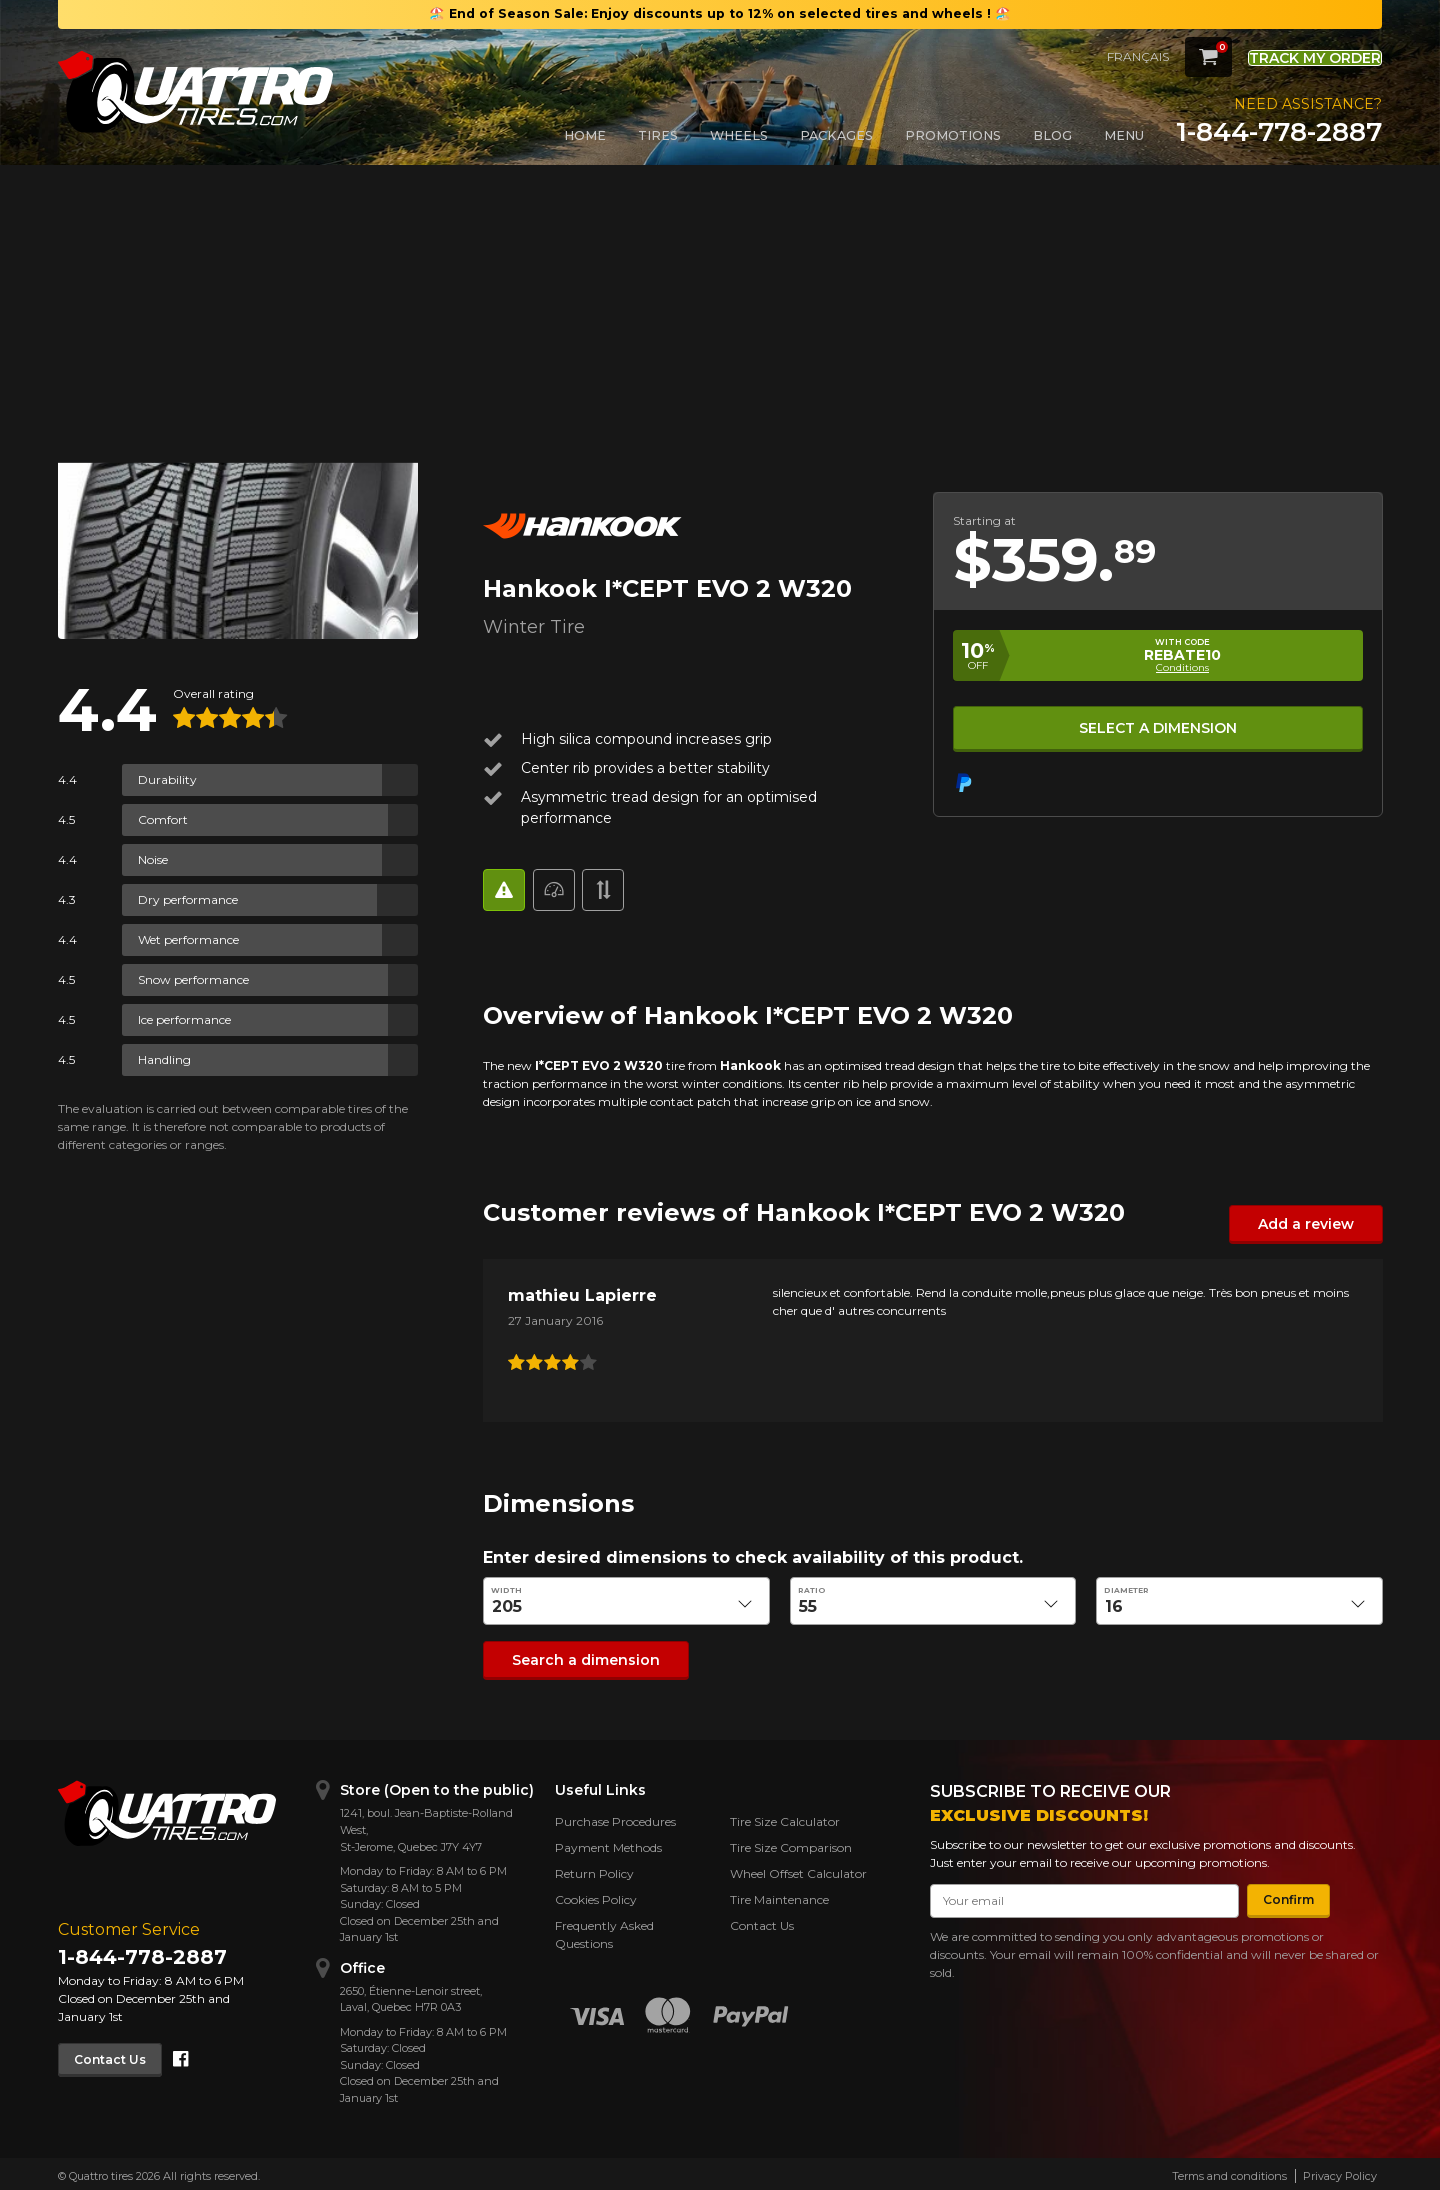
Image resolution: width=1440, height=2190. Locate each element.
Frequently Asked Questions (604, 1930)
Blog (1052, 135)
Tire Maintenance (779, 1895)
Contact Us (119, 2053)
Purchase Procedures (615, 1817)
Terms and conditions (1229, 2171)
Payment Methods (608, 1843)
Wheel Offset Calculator (798, 1869)
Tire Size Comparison (791, 1843)
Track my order (1298, 55)
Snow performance (193, 979)
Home (585, 135)
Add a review (1315, 1223)
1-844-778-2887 (1279, 132)
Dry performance (188, 899)
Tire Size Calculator (785, 1817)
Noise (153, 859)
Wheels (739, 135)
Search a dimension (572, 1656)
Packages (836, 135)
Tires (658, 135)
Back (84, 228)
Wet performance (188, 939)
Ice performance (184, 1019)
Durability (167, 779)
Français (1105, 56)
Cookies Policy (596, 1895)
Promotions (953, 135)
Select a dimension (1157, 724)
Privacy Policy (1340, 2171)
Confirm (1279, 1895)
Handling (164, 1059)
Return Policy (594, 1869)
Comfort (163, 819)
